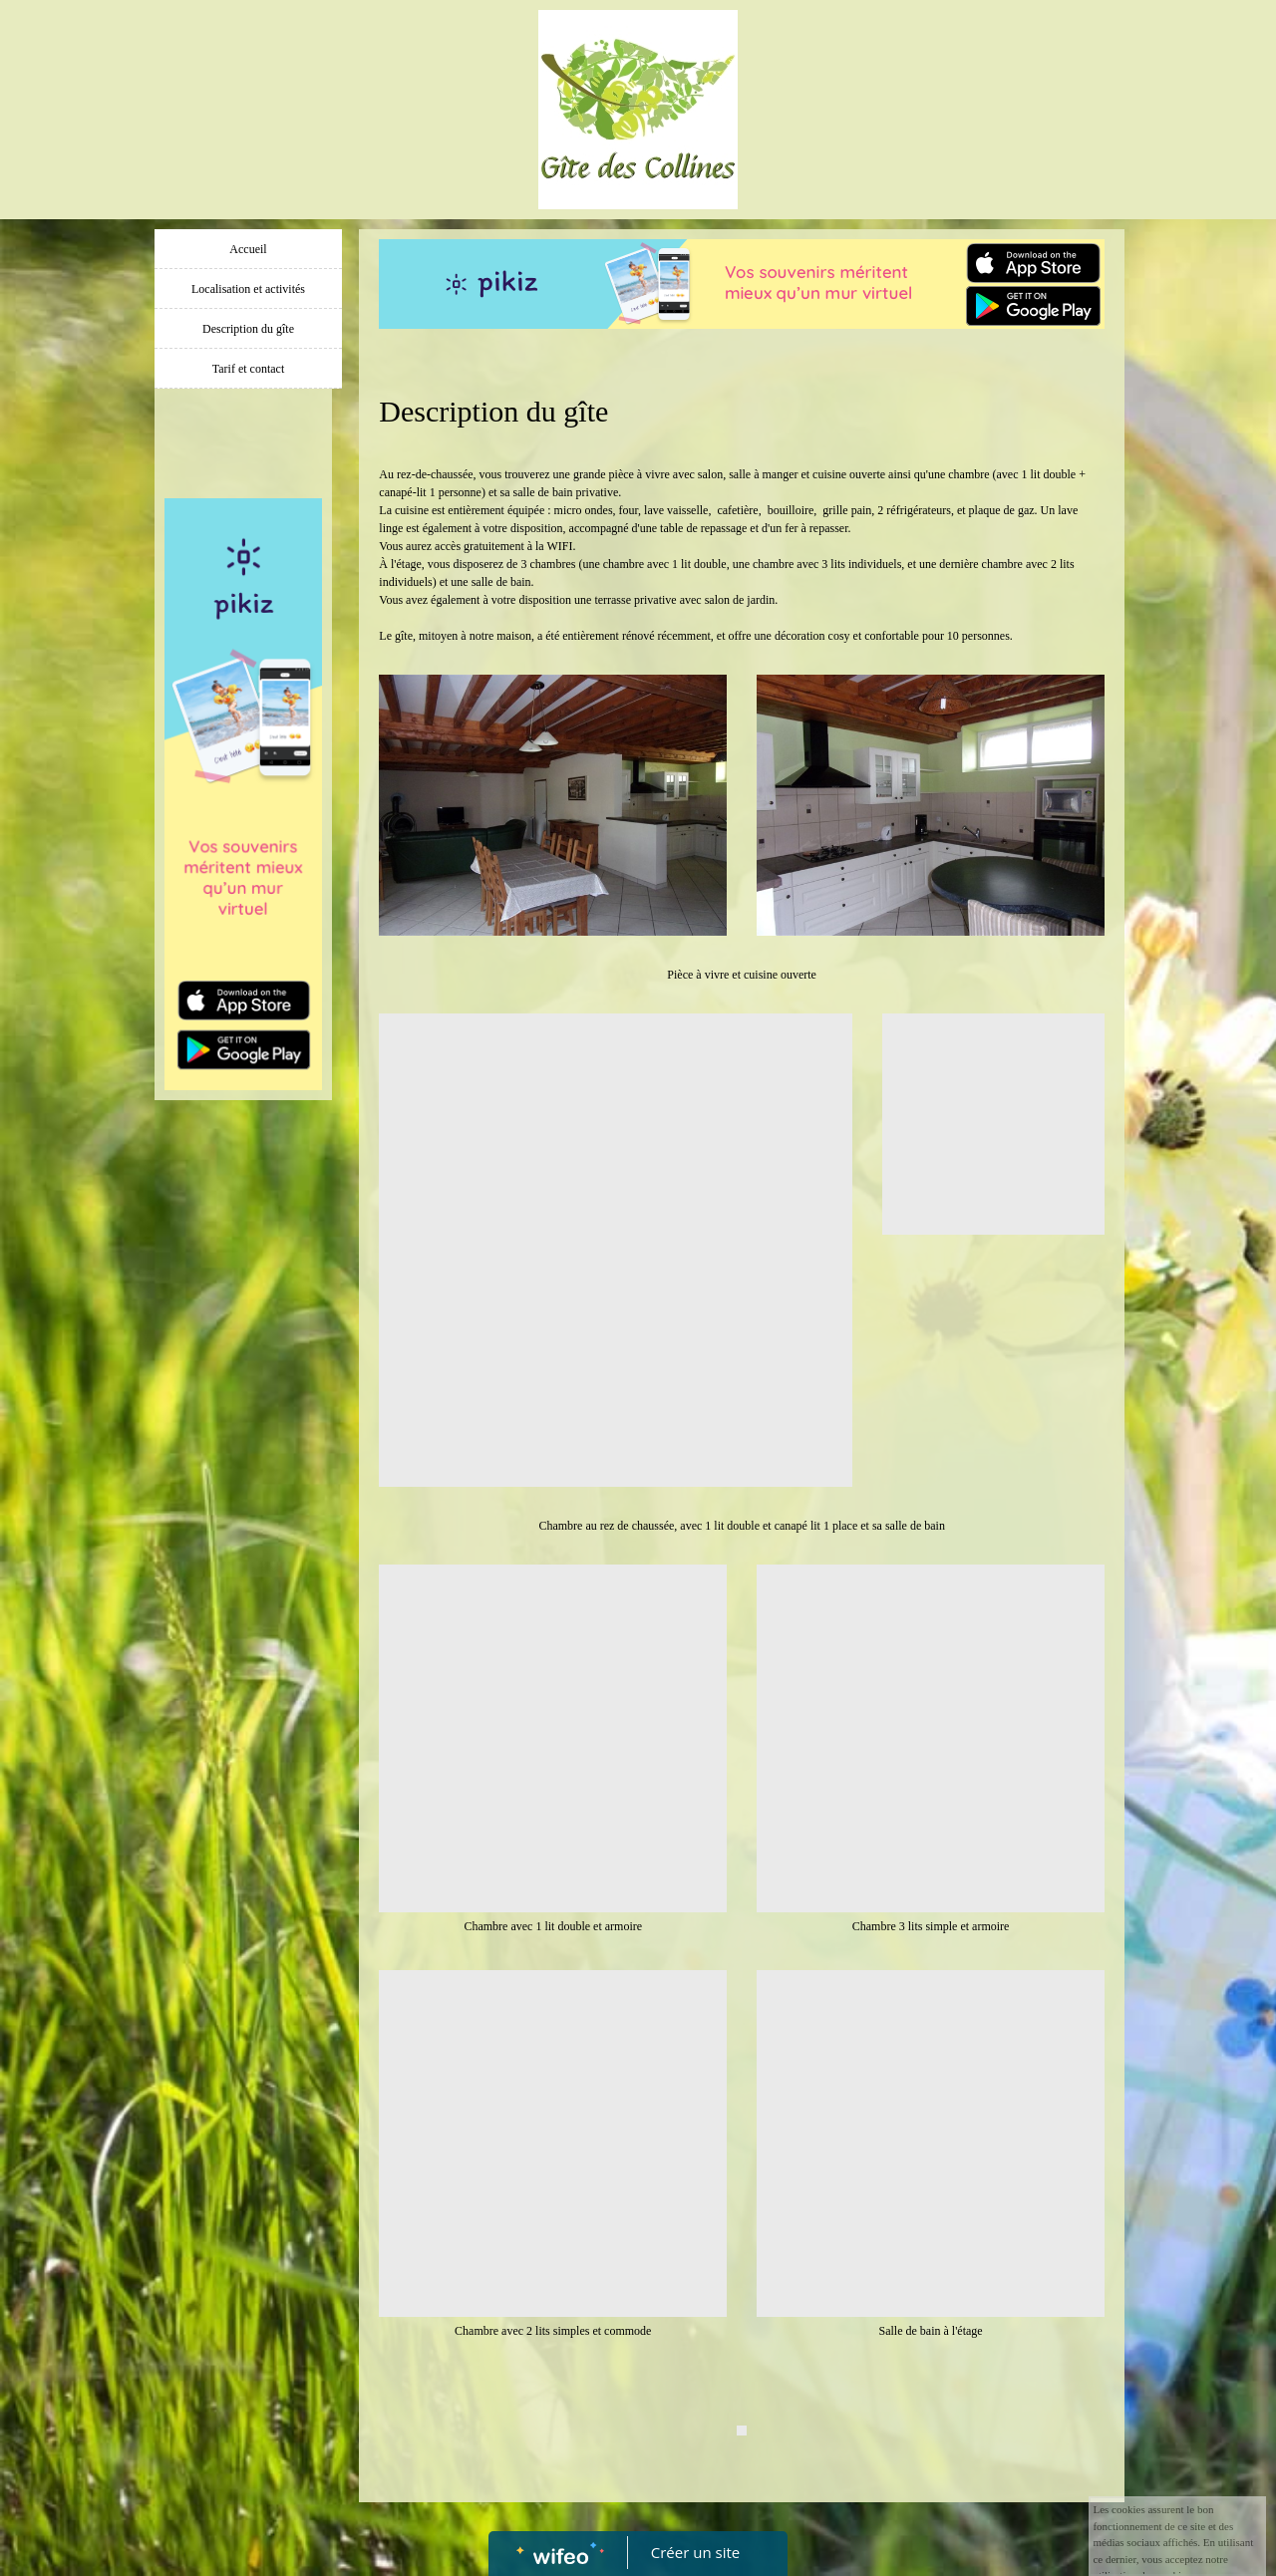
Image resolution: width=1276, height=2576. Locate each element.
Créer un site (695, 2552)
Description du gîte (248, 329)
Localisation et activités (248, 289)
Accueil (247, 249)
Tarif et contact (248, 369)
